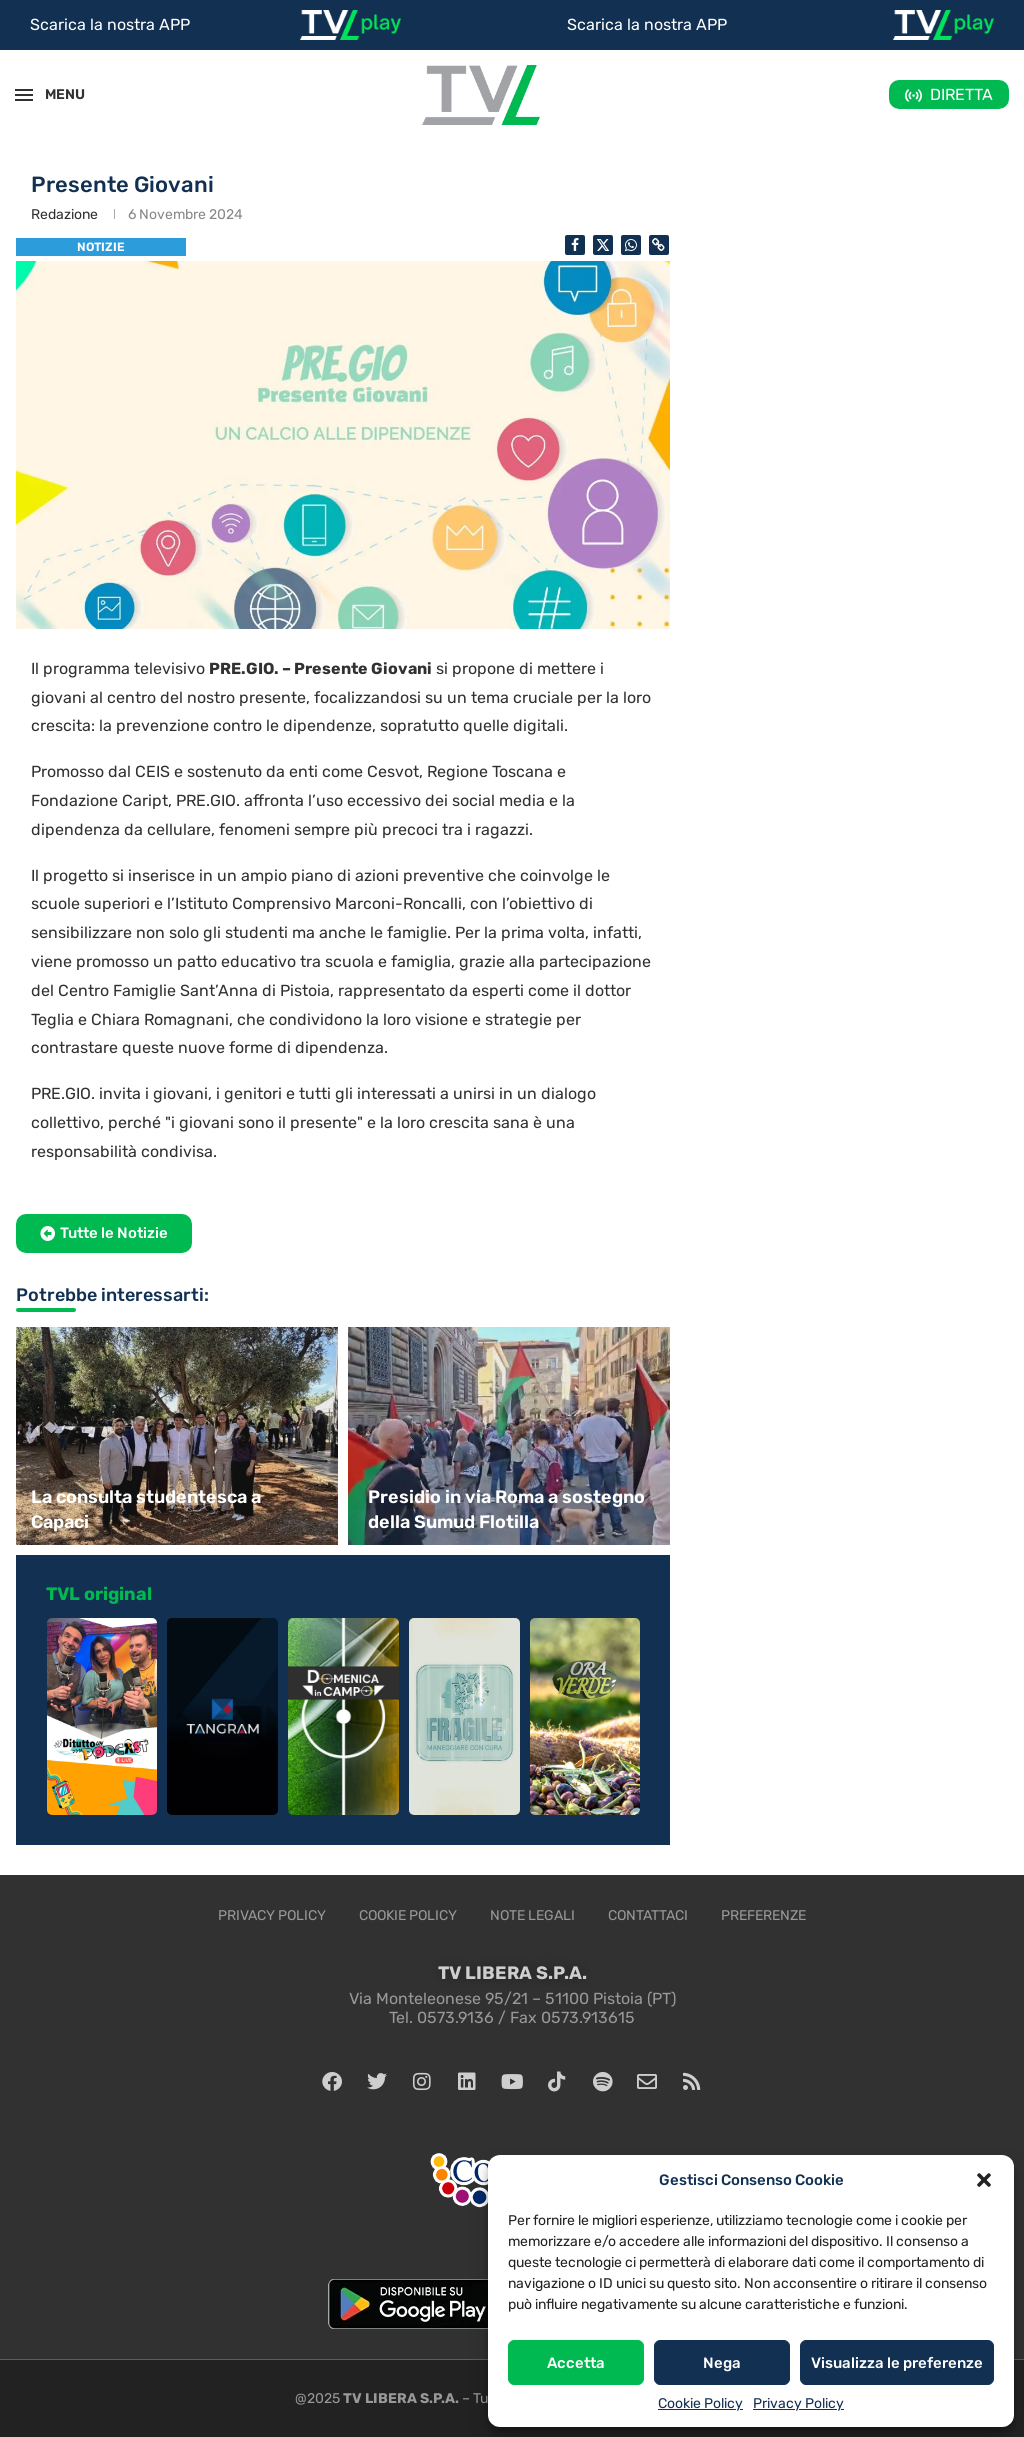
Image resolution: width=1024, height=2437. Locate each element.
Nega (722, 2363)
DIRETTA (961, 94)
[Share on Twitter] (603, 245)
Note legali (532, 1915)
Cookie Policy (700, 2403)
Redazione (64, 214)
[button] (984, 2180)
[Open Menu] (24, 95)
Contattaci (648, 1915)
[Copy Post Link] (659, 245)
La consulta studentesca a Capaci (146, 1509)
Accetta (576, 2363)
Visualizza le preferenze (897, 2363)
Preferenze (763, 1915)
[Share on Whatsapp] (631, 245)
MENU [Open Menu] (54, 94)
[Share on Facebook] (575, 245)
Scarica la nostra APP (110, 24)
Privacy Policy (798, 2403)
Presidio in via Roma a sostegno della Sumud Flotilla (506, 1509)
